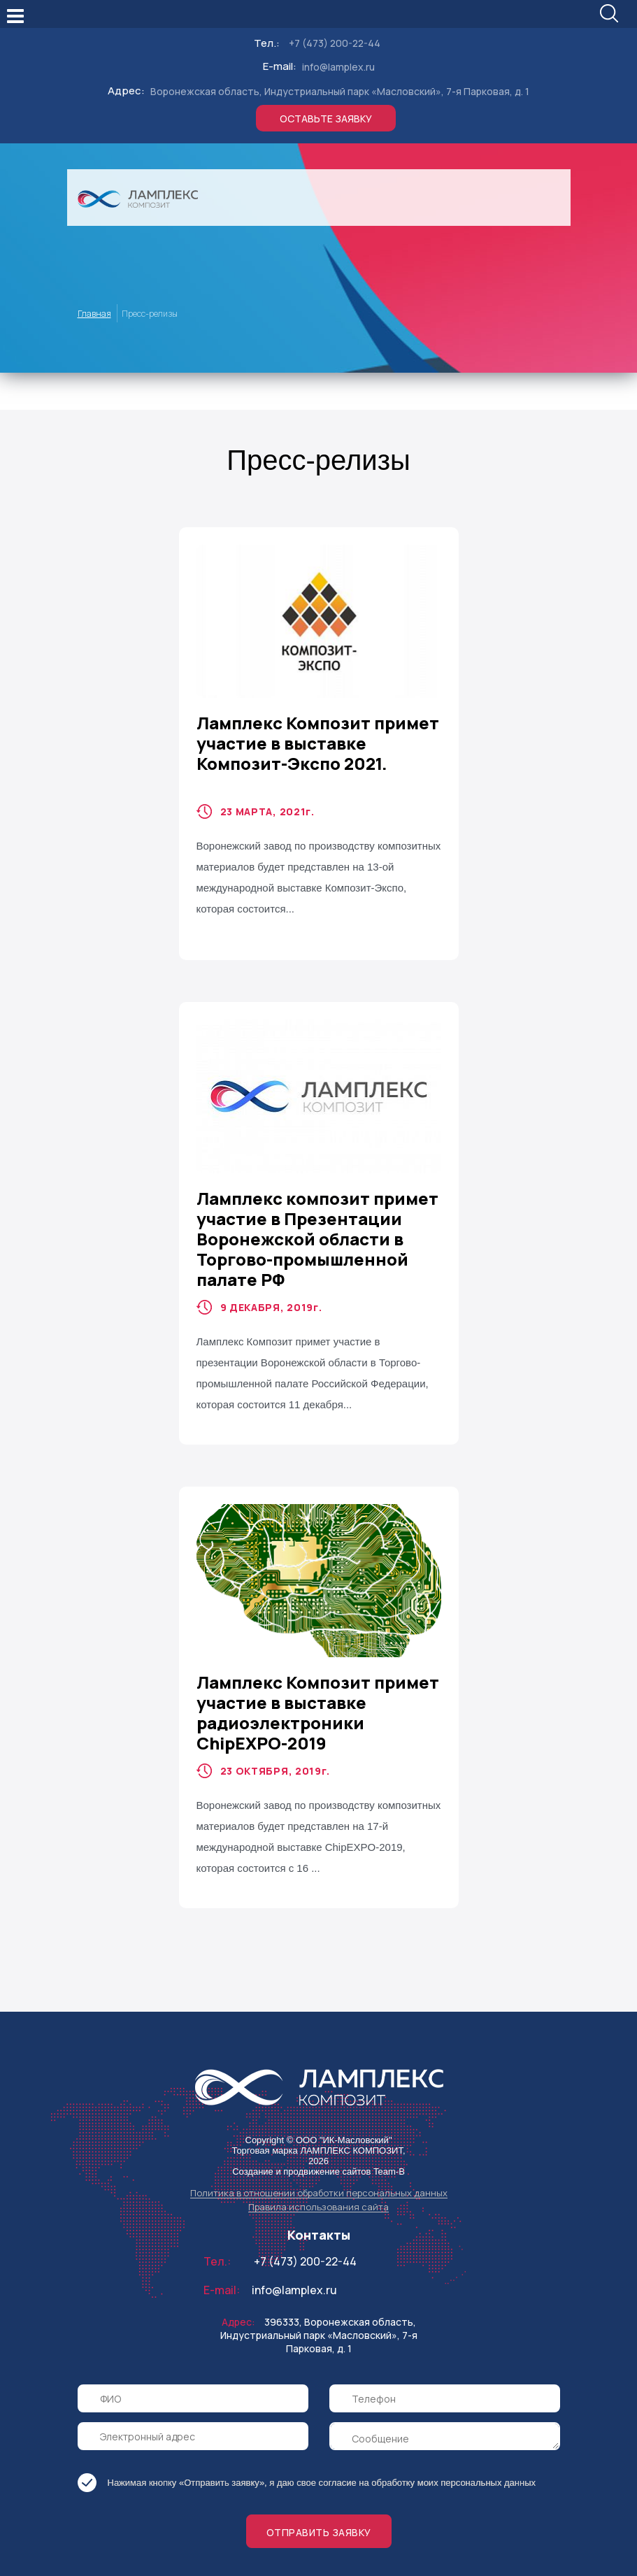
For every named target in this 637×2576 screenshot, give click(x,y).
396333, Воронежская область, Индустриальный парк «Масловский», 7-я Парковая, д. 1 (318, 2307)
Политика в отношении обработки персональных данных (319, 2165)
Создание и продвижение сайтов (301, 2143)
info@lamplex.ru (338, 38)
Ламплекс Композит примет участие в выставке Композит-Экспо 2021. (317, 715)
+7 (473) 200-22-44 (334, 15)
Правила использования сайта (318, 2179)
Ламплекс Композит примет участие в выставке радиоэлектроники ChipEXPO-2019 (317, 1684)
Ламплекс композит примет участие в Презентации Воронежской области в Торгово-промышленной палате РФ (317, 1211)
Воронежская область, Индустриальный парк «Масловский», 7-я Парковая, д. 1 (339, 63)
